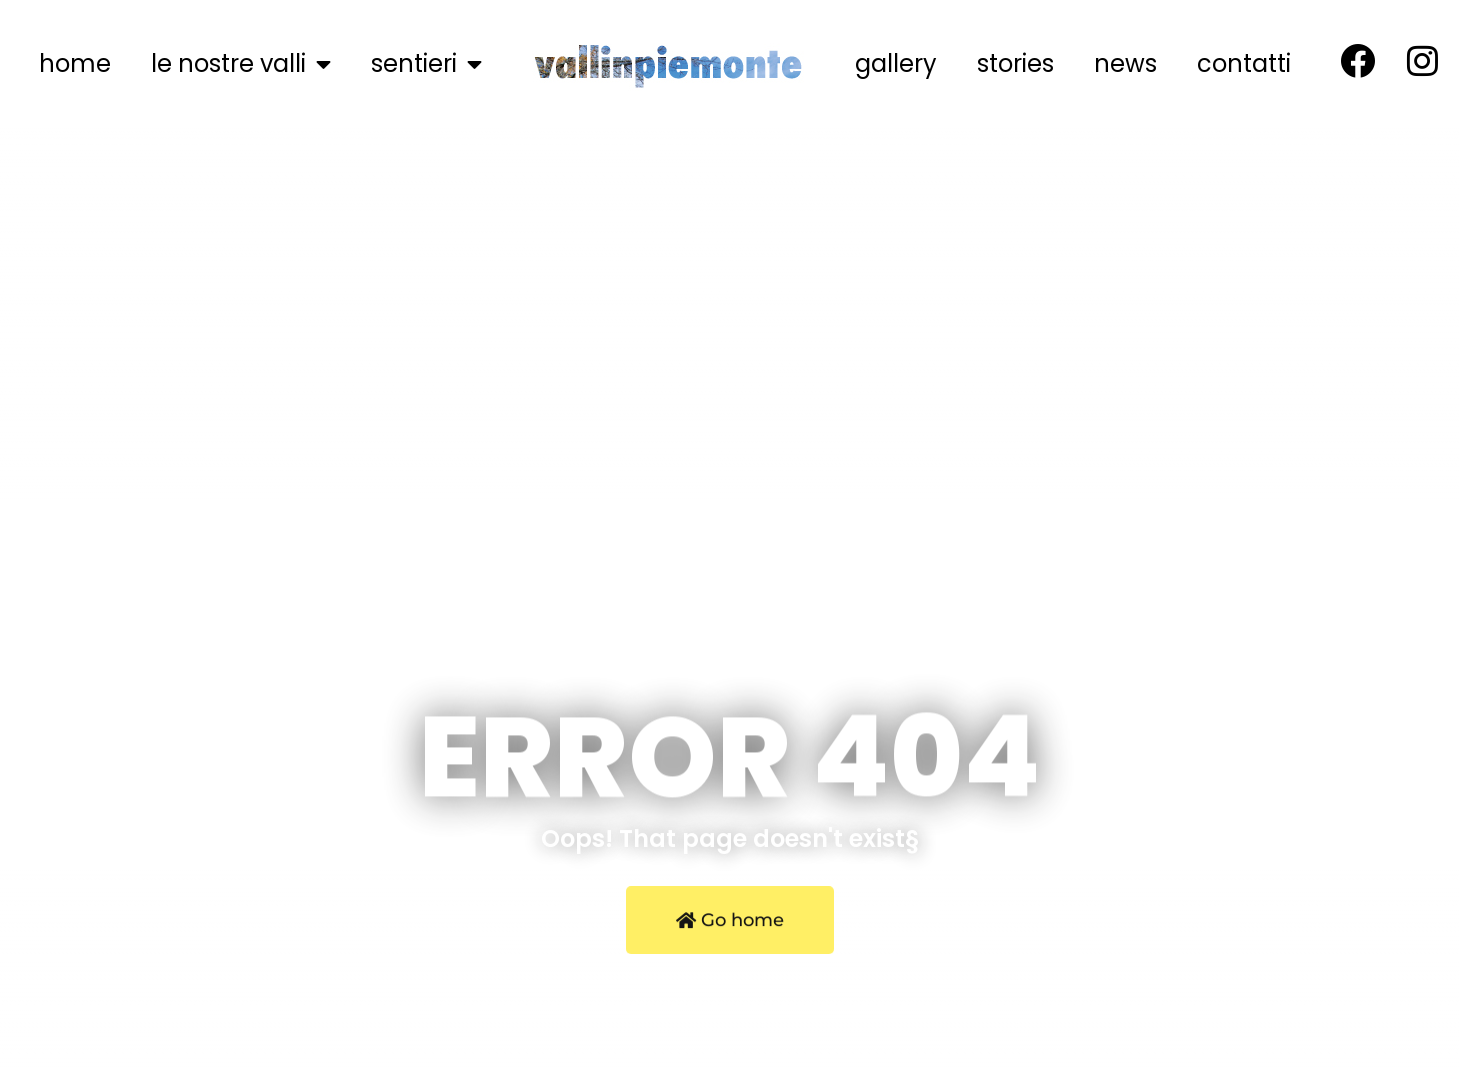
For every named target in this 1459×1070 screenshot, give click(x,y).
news (1125, 63)
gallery (896, 63)
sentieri (426, 64)
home (75, 63)
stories (1015, 63)
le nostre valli (241, 64)
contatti (1244, 63)
